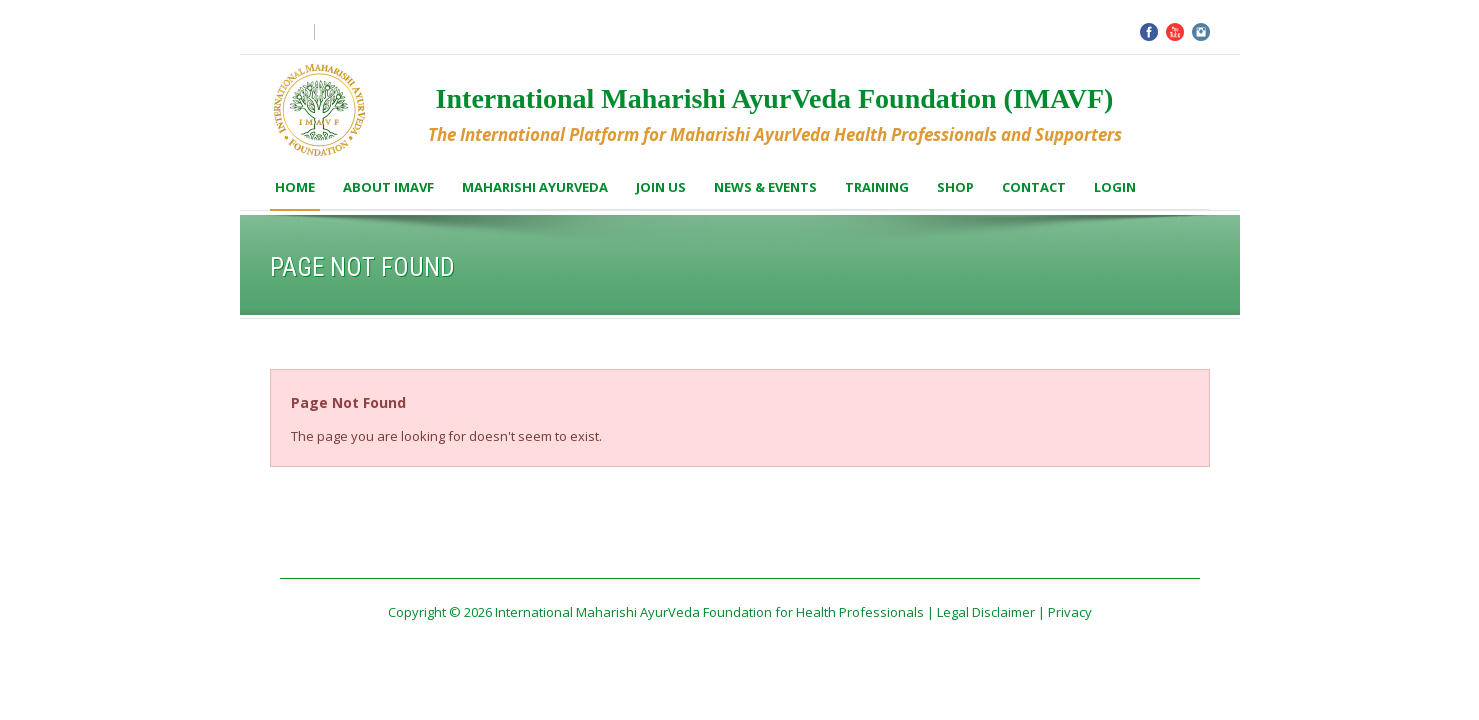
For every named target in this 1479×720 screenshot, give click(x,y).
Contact (1034, 187)
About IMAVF (388, 187)
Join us (661, 187)
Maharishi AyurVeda (535, 187)
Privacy (1070, 612)
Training (877, 187)
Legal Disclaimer (986, 612)
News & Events (765, 187)
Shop (955, 187)
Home (295, 187)
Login (1115, 187)
